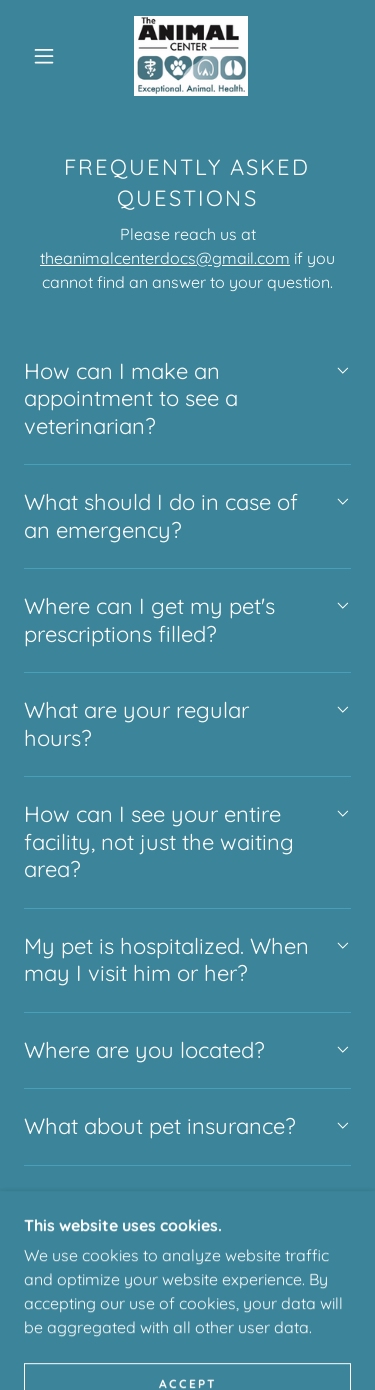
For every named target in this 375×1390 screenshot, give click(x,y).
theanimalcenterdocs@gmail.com (165, 258)
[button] (44, 56)
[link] (191, 56)
